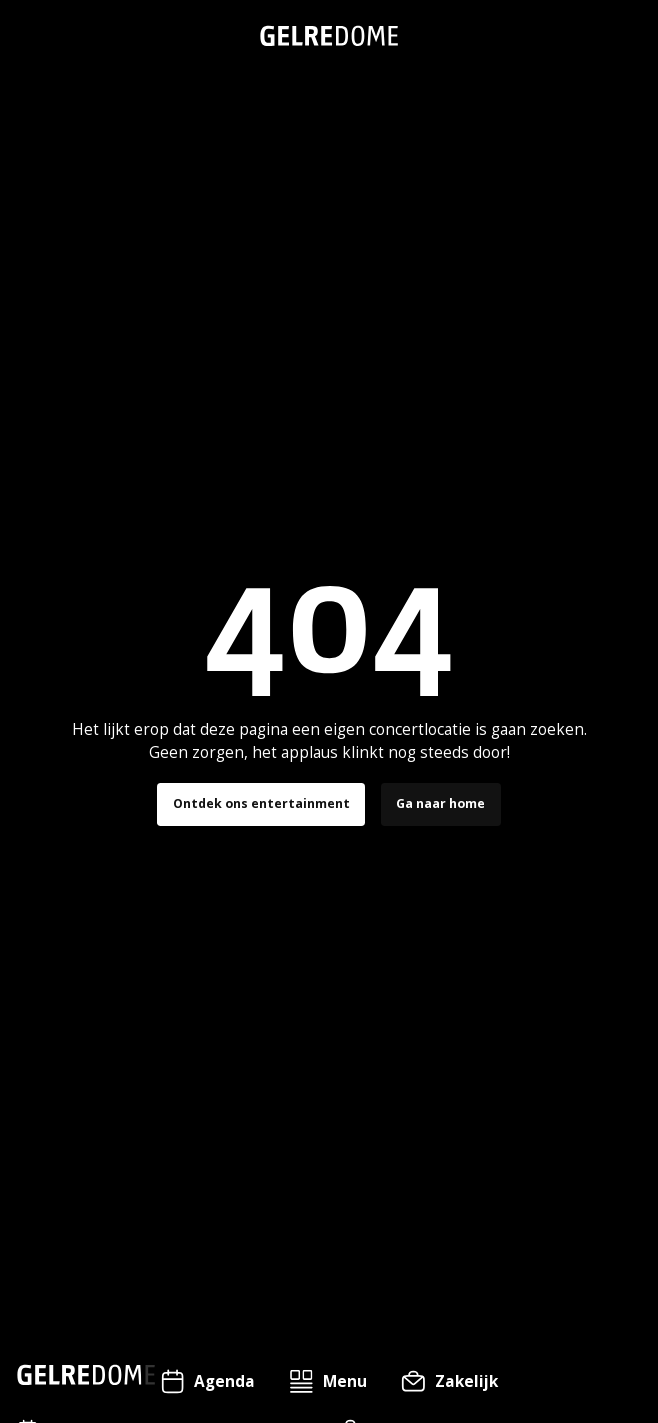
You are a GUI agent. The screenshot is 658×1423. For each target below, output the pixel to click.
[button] (328, 1381)
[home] (329, 36)
